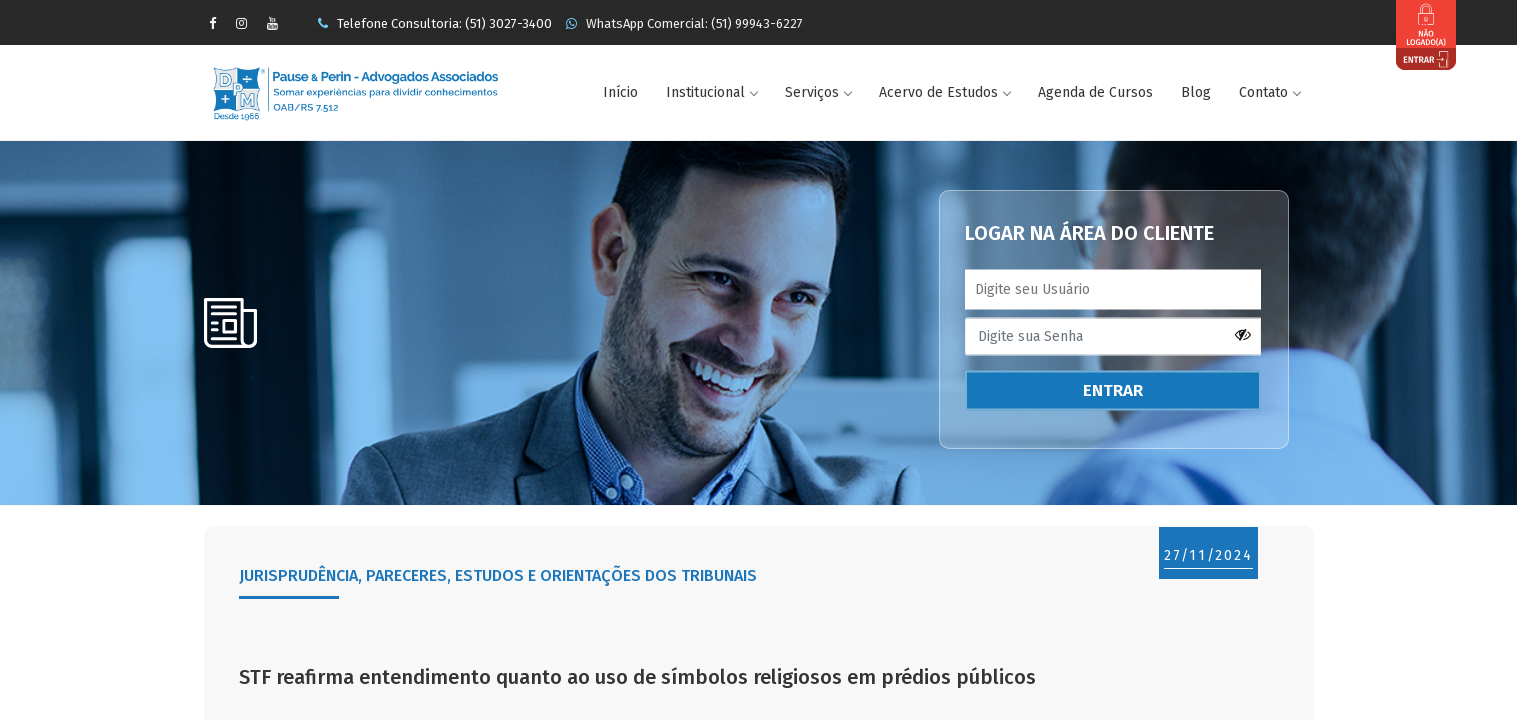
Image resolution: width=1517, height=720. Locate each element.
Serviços (818, 92)
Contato (1269, 92)
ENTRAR (1113, 390)
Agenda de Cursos (1095, 92)
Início (620, 92)
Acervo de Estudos (944, 92)
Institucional (711, 92)
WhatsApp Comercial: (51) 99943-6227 (684, 23)
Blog (1196, 92)
